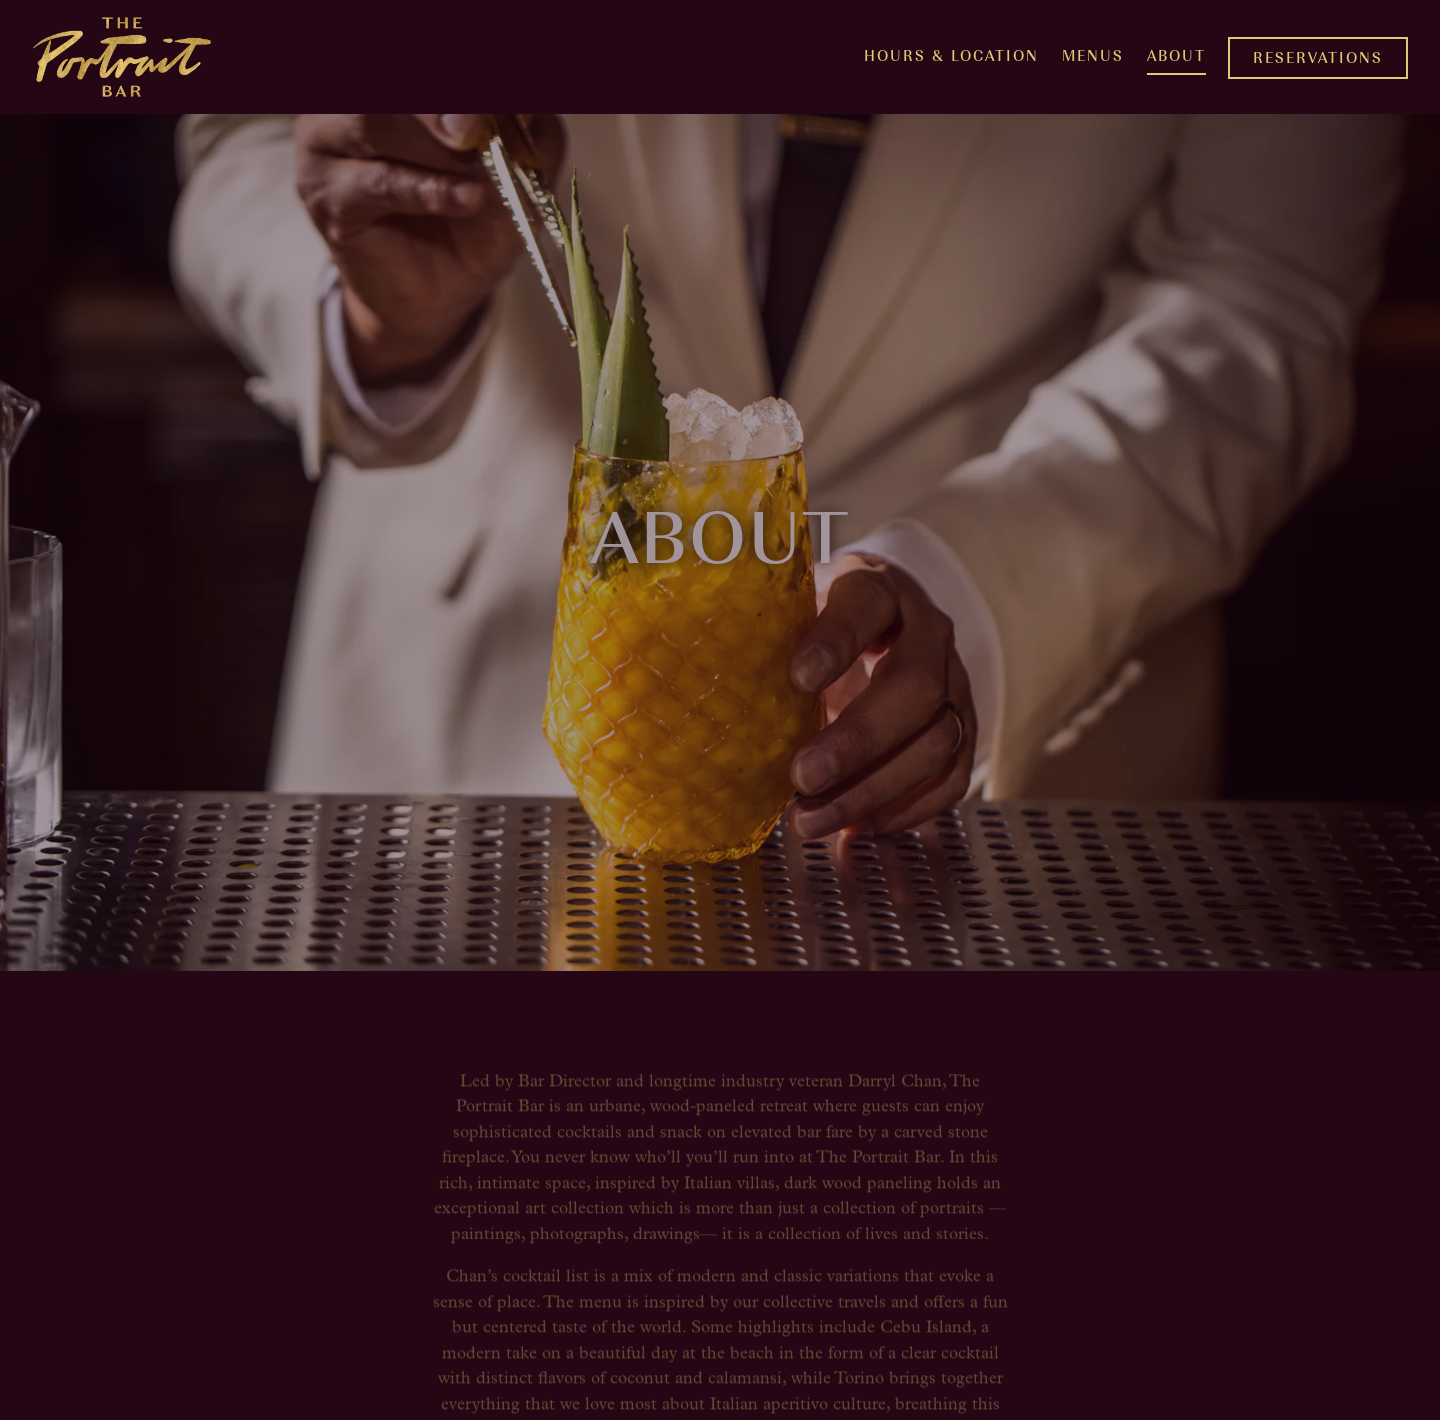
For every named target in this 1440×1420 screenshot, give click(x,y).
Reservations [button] (1318, 56)
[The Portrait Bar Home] (122, 57)
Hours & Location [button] (951, 54)
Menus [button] (1093, 54)
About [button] (1176, 54)
